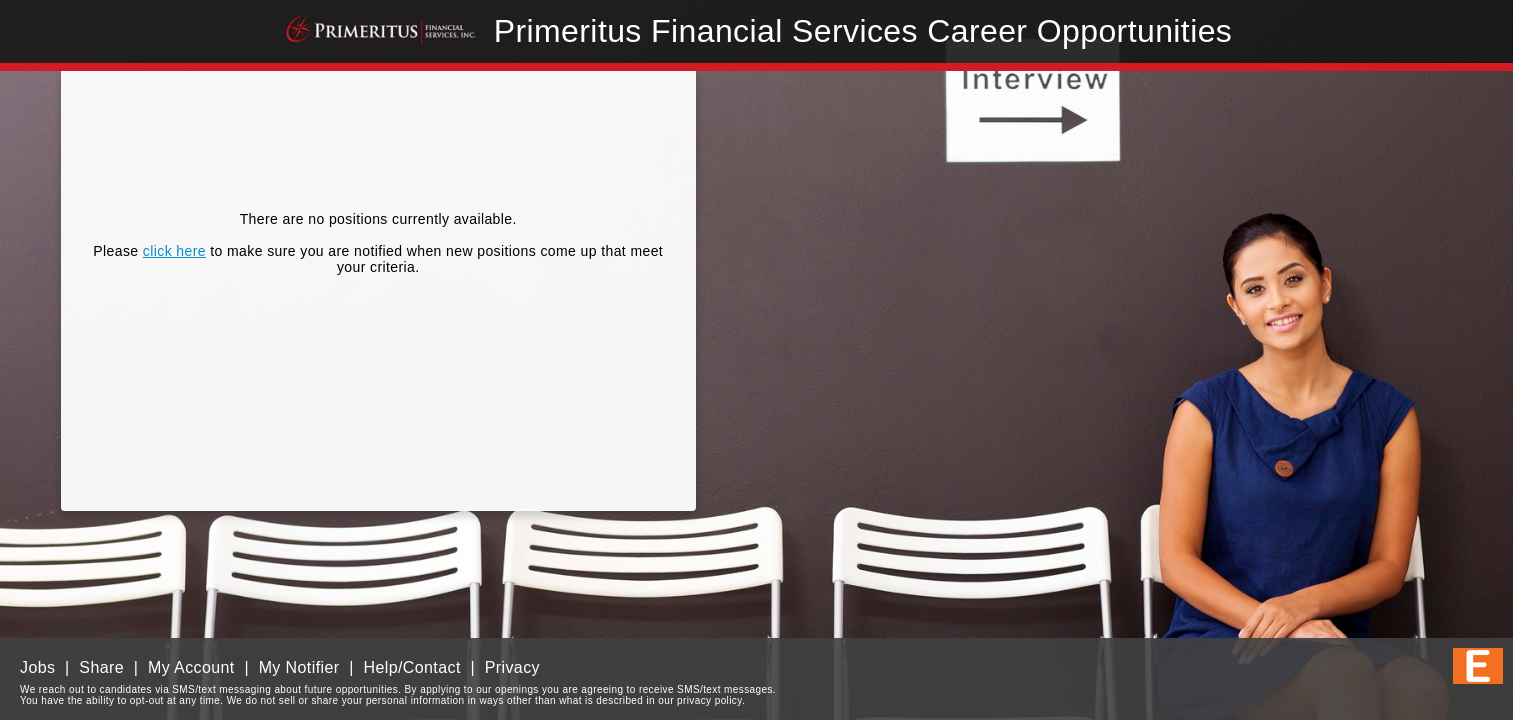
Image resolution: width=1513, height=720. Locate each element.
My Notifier (299, 667)
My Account (191, 667)
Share (101, 667)
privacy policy (709, 700)
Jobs (37, 667)
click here (174, 251)
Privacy (512, 667)
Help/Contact (411, 667)
